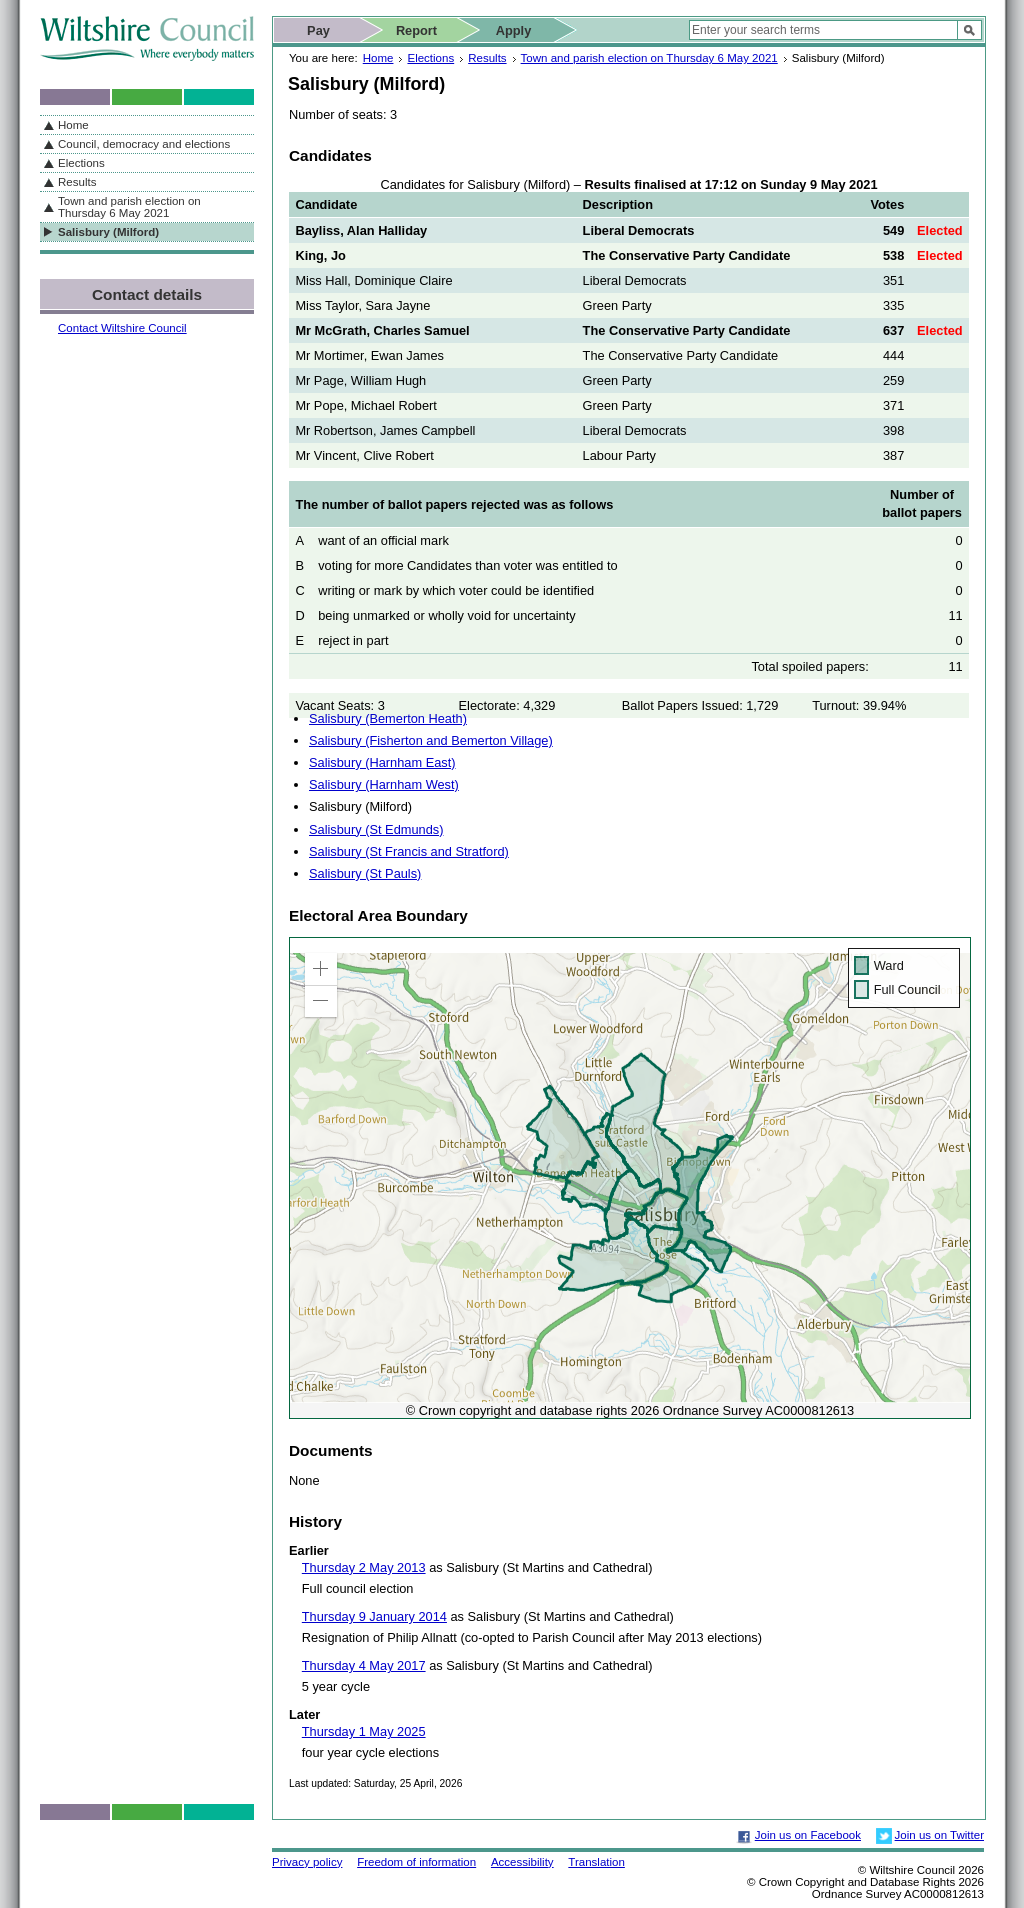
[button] (321, 969)
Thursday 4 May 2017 (364, 1665)
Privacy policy (307, 1862)
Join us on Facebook (808, 1835)
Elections (430, 58)
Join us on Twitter (939, 1835)
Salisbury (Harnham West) (384, 784)
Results (487, 58)
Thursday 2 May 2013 (364, 1567)
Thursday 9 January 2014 (374, 1616)
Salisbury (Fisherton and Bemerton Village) (431, 740)
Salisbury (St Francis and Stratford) (409, 851)
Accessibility (522, 1862)
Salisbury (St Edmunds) (376, 829)
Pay (318, 30)
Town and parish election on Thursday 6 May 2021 (649, 58)
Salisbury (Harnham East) (382, 762)
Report (416, 30)
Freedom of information (416, 1862)
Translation (596, 1862)
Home (378, 58)
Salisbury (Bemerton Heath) (388, 718)
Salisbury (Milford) (108, 232)
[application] (630, 1178)
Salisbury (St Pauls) (365, 873)
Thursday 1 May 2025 (364, 1731)
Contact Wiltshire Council (122, 328)
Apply (514, 30)
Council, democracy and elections (144, 144)
